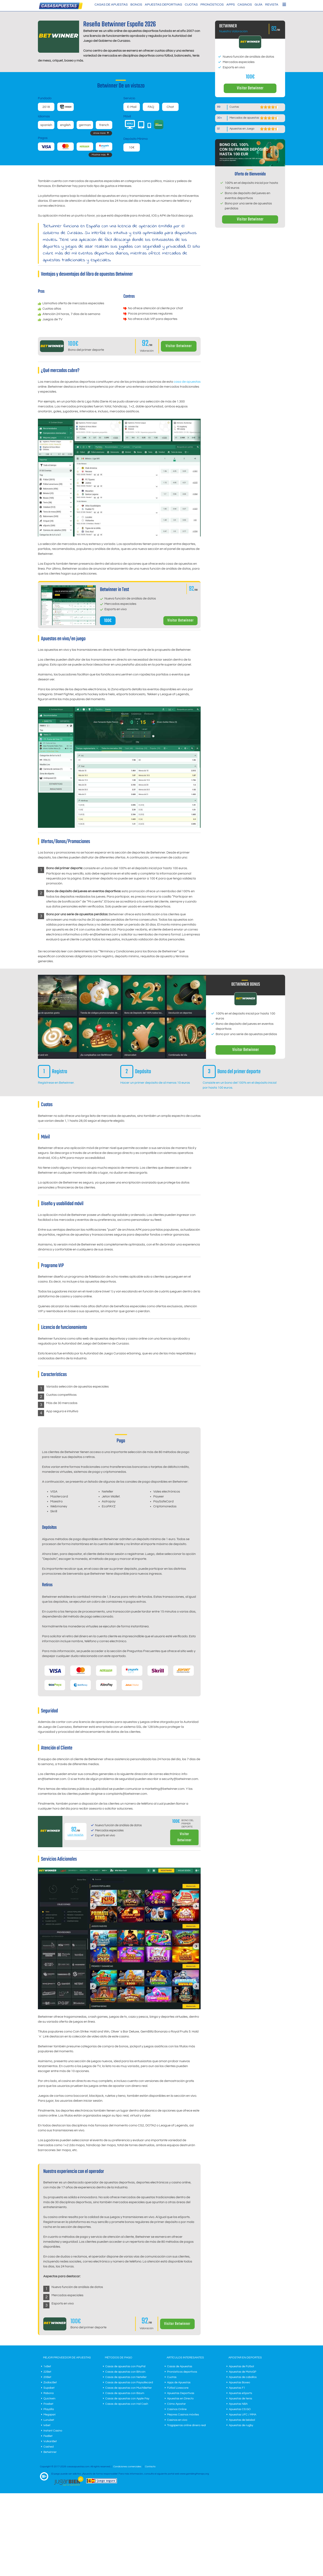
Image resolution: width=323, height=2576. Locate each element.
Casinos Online (177, 2409)
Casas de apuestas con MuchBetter (128, 2387)
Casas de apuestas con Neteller (126, 2377)
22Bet (47, 2371)
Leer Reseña (75, 1835)
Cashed (48, 2446)
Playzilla (48, 2409)
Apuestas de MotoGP (242, 2371)
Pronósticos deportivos (182, 2371)
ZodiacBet (50, 2382)
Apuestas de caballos (243, 2377)
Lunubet (48, 2420)
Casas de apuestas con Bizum (124, 2393)
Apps (230, 4)
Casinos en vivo (177, 2420)
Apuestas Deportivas (163, 4)
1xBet (47, 2366)
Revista (271, 4)
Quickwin (49, 2398)
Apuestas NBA (238, 2403)
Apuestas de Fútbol (241, 2366)
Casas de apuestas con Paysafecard (129, 2382)
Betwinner (50, 2452)
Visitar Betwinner (250, 88)
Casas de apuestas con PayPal (125, 2366)
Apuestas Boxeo (239, 2382)
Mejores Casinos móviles (183, 2414)
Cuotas (191, 4)
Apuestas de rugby (241, 2425)
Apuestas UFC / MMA (242, 2414)
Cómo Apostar (176, 2403)
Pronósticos (212, 4)
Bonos (136, 4)
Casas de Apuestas (111, 4)
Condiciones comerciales (127, 2466)
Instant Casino (52, 2430)
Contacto (150, 2466)
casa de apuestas (187, 381)
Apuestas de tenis (240, 2398)
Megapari (49, 2414)
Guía (258, 4)
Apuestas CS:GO (240, 2409)
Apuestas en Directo (180, 2398)
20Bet (47, 2377)
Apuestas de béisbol (242, 2420)
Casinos (245, 4)
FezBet (48, 2436)
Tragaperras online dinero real (186, 2425)
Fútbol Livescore (177, 2387)
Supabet (49, 2387)
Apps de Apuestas (179, 2382)
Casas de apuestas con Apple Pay (127, 2398)
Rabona (48, 2393)
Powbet (48, 2403)
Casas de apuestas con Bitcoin (125, 2371)
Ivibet (46, 2425)
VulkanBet (50, 2441)
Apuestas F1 (237, 2387)
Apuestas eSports (240, 2393)
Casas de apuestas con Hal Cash (126, 2403)
